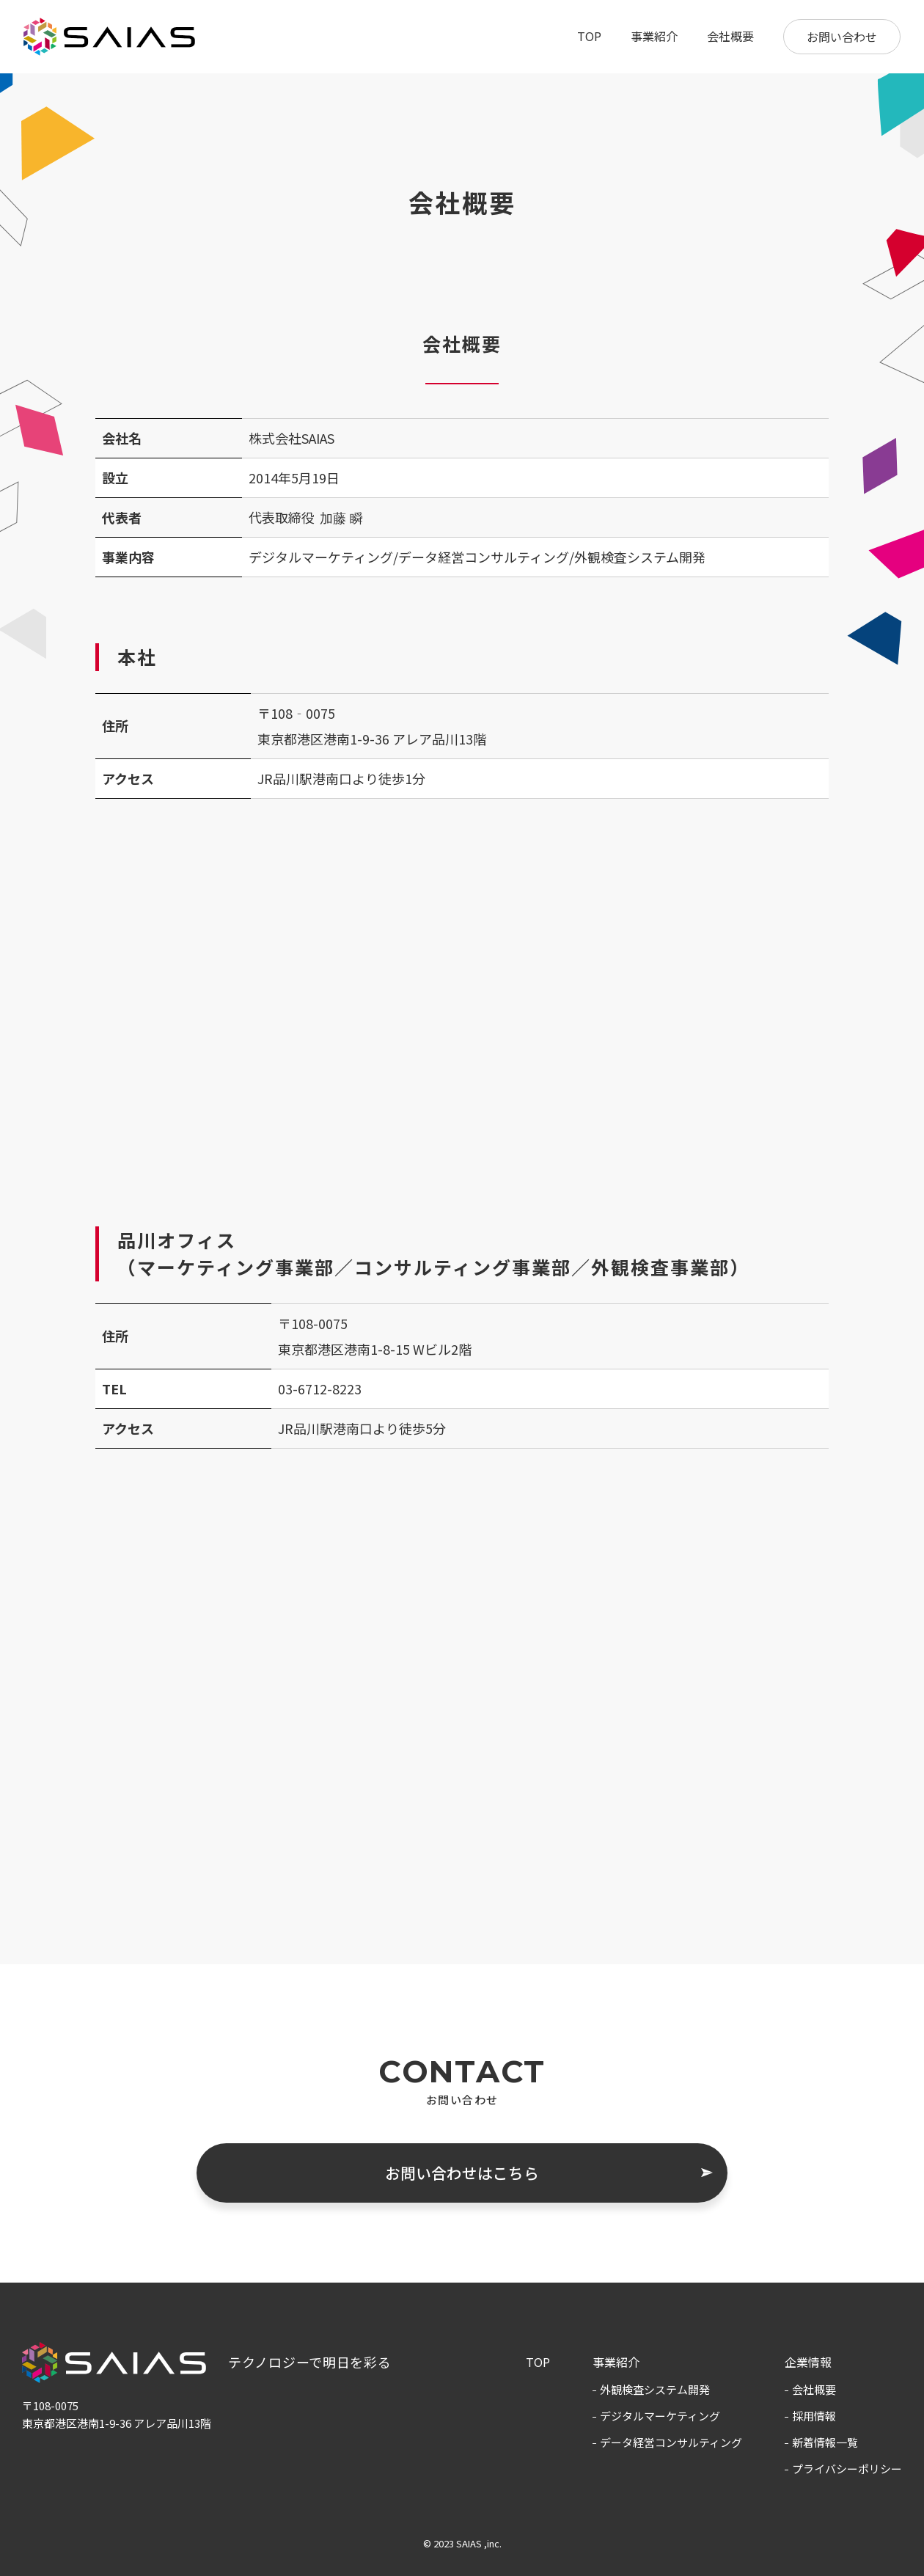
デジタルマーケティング (660, 2415)
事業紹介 (654, 36)
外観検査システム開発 (655, 2389)
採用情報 (814, 2415)
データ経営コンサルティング (671, 2442)
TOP (589, 36)
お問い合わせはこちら (462, 2172)
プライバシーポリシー (847, 2468)
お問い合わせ (842, 36)
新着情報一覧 (825, 2442)
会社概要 (730, 36)
